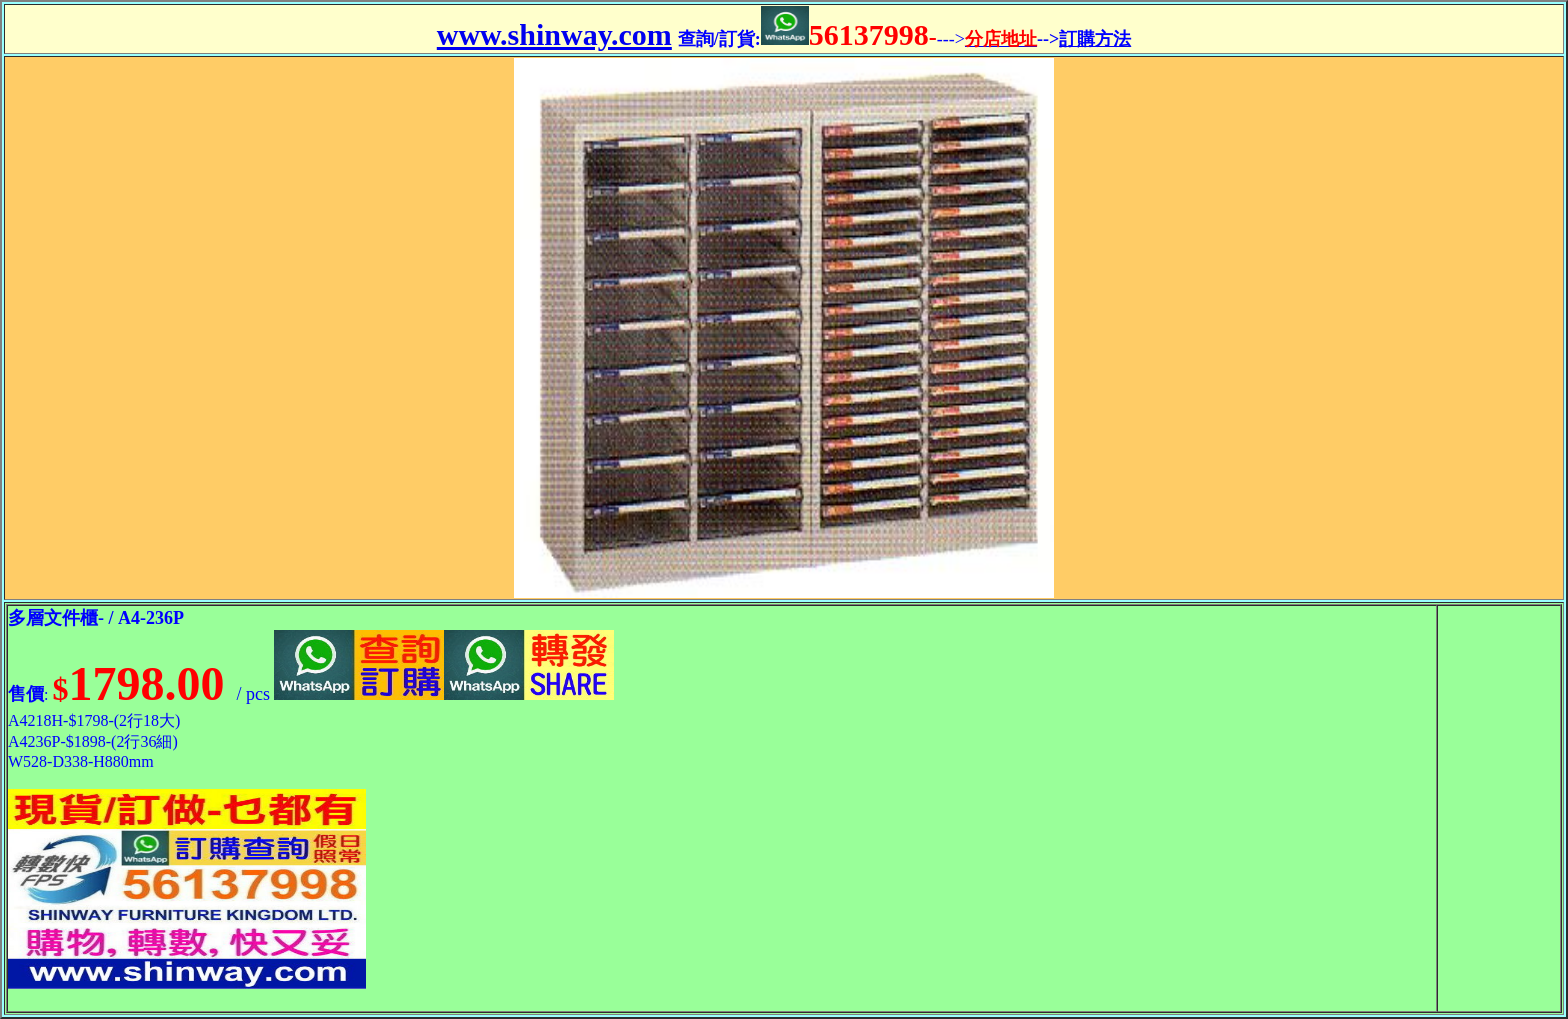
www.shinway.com (554, 34)
